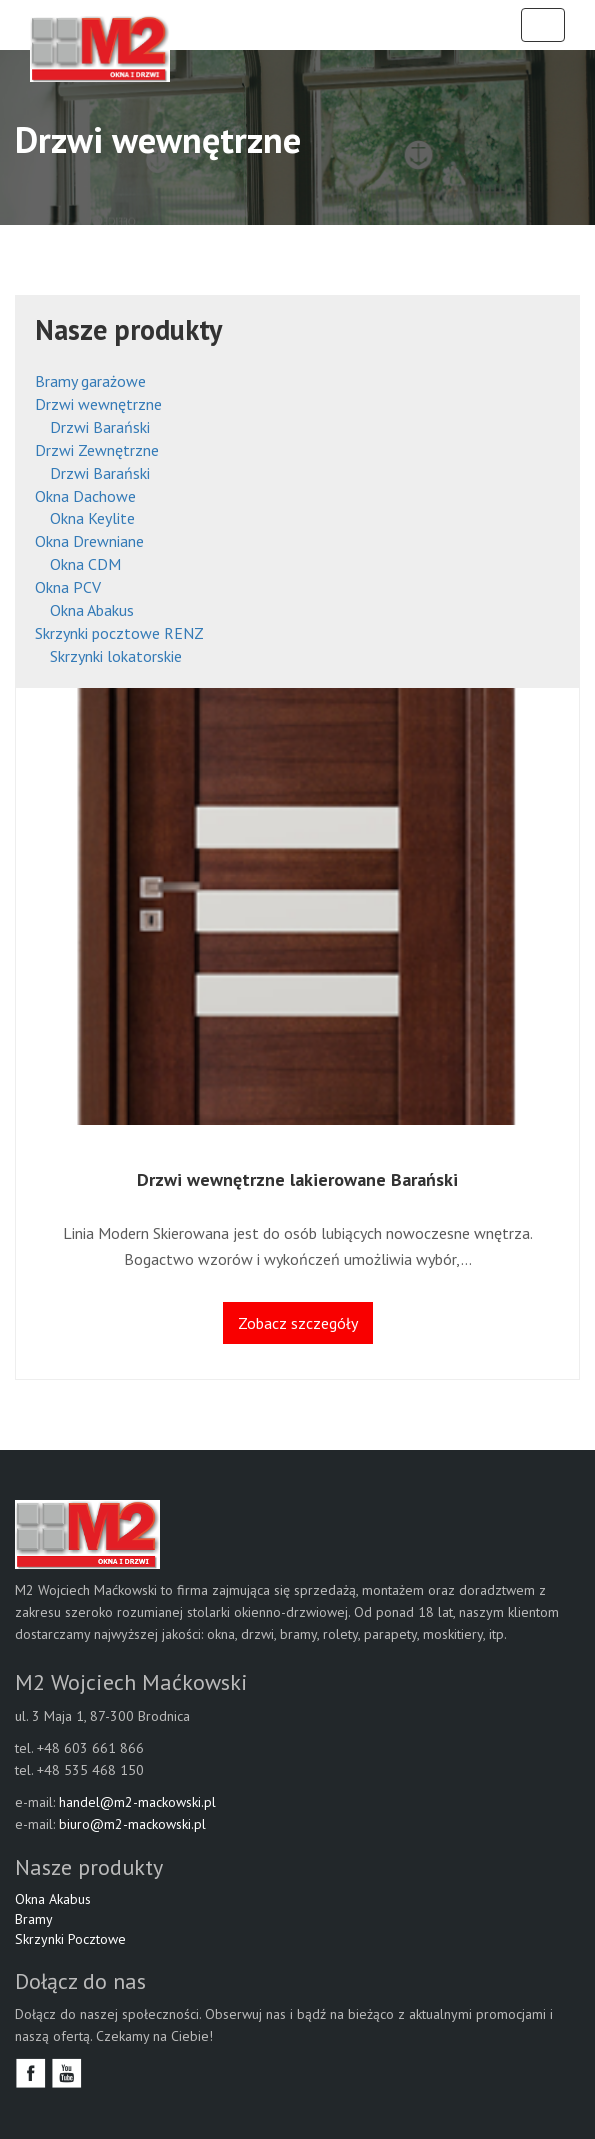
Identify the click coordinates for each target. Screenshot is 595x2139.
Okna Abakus (92, 610)
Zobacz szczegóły (298, 1323)
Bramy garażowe (90, 381)
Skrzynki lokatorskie (116, 656)
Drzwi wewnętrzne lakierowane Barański (297, 1179)
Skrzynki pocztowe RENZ (119, 633)
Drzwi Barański (100, 427)
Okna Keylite (92, 518)
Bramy (34, 1919)
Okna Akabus (53, 1899)
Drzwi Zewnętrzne (97, 450)
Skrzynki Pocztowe (70, 1939)
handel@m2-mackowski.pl (137, 1802)
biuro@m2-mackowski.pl (132, 1824)
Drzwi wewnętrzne (98, 404)
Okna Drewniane (89, 541)
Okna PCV (68, 587)
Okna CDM (85, 564)
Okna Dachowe (85, 496)
